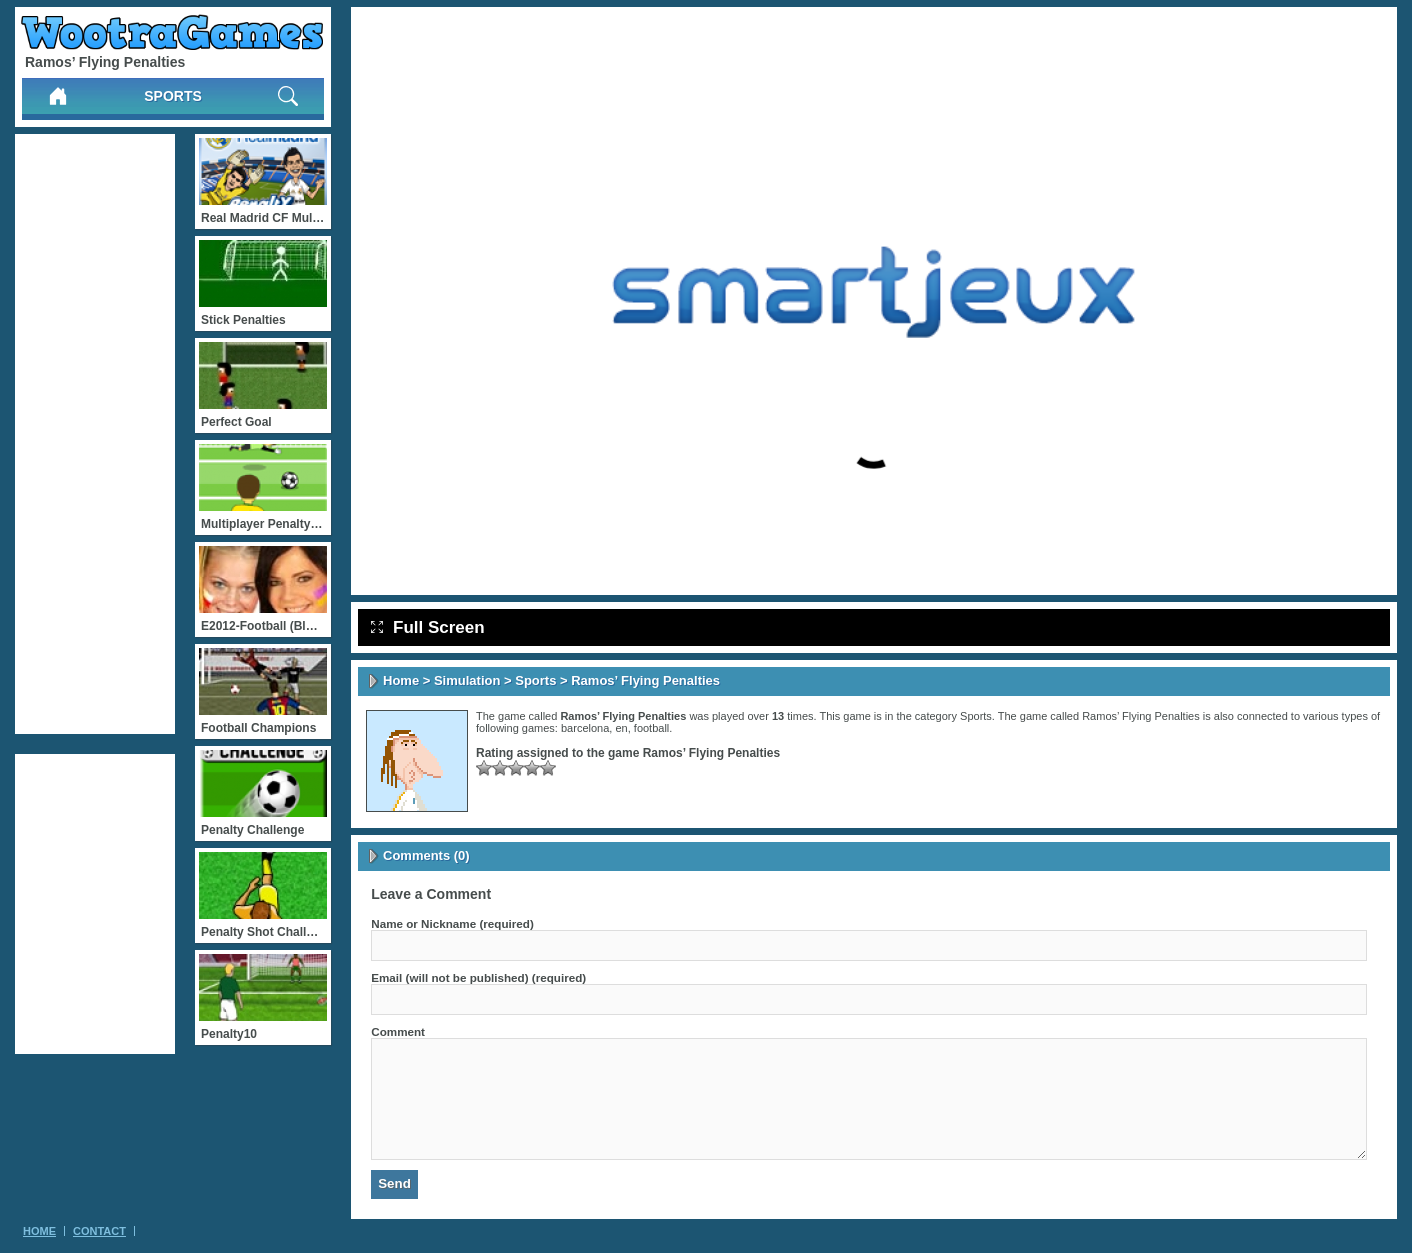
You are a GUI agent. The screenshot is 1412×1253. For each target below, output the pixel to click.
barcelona (585, 728)
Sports (173, 96)
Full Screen (428, 627)
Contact (99, 1231)
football (651, 728)
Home (401, 680)
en (621, 728)
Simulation (467, 680)
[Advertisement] (95, 434)
